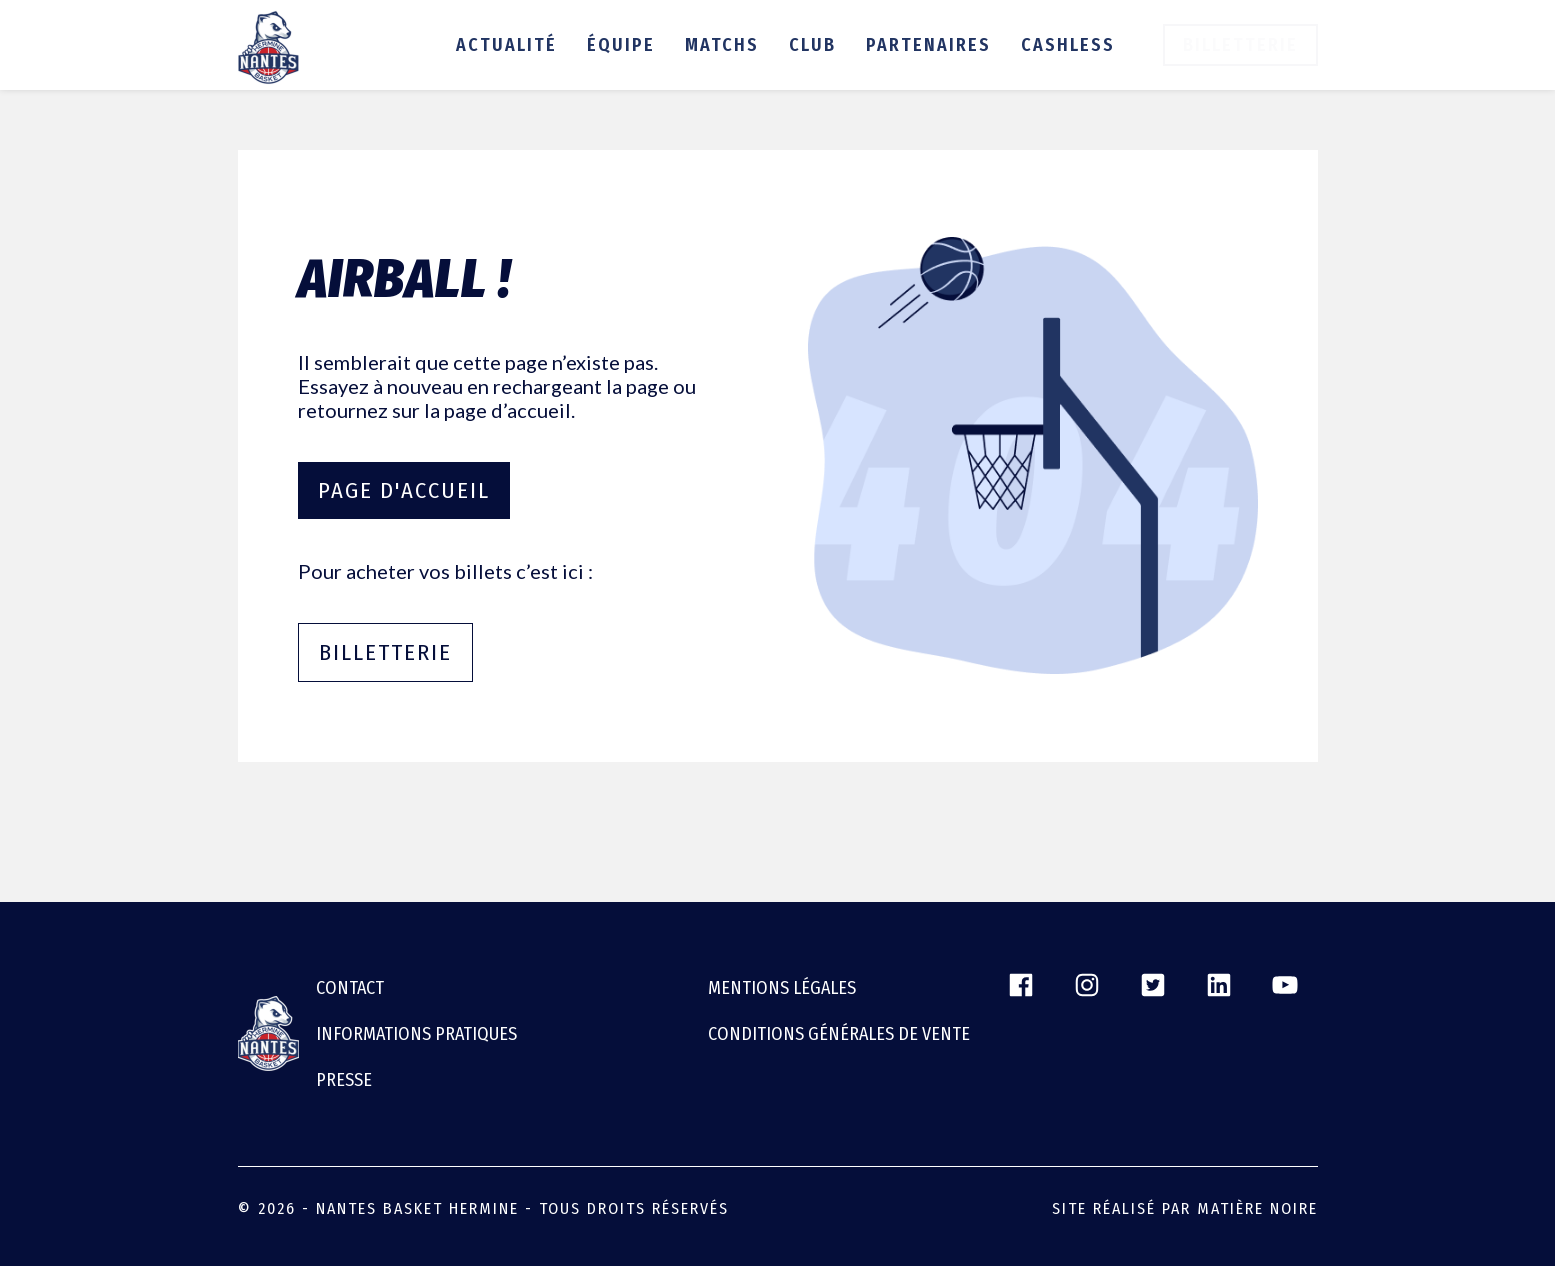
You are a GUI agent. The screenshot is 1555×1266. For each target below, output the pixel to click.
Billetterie (1240, 45)
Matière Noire (1257, 1208)
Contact (350, 988)
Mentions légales (782, 988)
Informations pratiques (416, 1034)
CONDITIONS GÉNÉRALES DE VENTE (839, 1034)
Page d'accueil (404, 490)
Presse (344, 1080)
